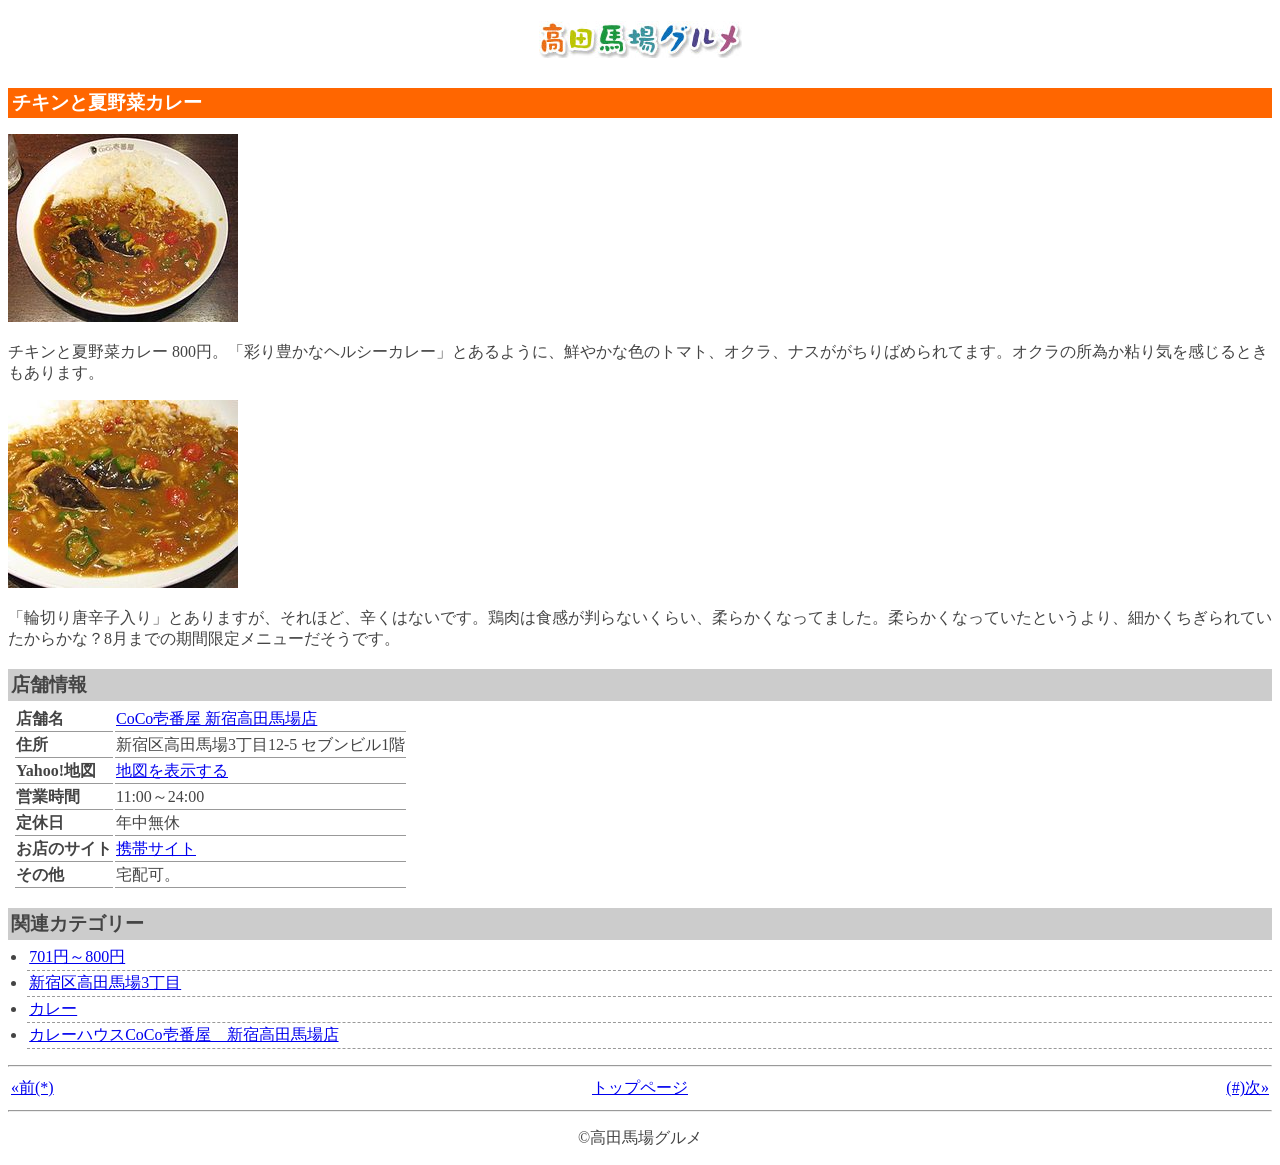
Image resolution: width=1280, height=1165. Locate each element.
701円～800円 (77, 956)
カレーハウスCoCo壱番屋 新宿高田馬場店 (183, 1034)
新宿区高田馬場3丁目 (105, 982)
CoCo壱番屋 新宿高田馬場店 (216, 718)
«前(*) (32, 1087)
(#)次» (1247, 1087)
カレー (53, 1008)
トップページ (640, 1087)
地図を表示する (172, 770)
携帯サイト (156, 848)
